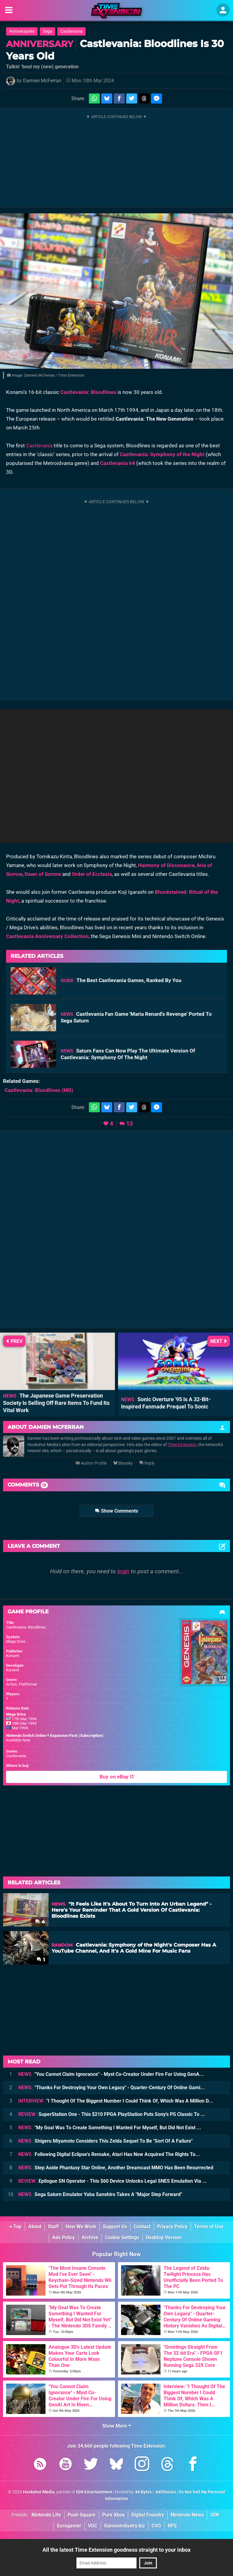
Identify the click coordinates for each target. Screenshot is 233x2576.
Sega (47, 31)
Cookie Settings (122, 2237)
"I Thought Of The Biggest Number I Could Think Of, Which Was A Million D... (115, 2101)
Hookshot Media (39, 2492)
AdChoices (165, 2492)
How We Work (81, 2226)
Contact (142, 2226)
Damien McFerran (42, 80)
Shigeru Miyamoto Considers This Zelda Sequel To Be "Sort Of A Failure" (105, 2141)
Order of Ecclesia (92, 874)
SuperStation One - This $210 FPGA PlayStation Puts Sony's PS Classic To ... (111, 2114)
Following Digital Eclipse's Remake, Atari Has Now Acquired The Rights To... (109, 2154)
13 (129, 1123)
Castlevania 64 (117, 463)
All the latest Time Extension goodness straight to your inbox (116, 2550)
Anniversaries (22, 31)
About (34, 2226)
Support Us (115, 2226)
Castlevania (71, 31)
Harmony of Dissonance (166, 865)
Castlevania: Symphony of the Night (162, 454)
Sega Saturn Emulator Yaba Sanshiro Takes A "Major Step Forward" (100, 2194)
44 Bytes (143, 2492)
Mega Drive (15, 1641)
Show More (116, 2426)
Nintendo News (187, 2515)
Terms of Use (209, 2226)
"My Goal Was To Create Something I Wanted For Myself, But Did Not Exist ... (109, 2127)
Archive (90, 2237)
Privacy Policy (172, 2226)
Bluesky (123, 1463)
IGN (215, 2515)
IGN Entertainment (94, 2492)
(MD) (39, 1090)
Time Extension (182, 1444)
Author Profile (91, 1463)
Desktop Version (164, 2237)
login (123, 1571)
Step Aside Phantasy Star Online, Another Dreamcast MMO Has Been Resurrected (115, 2168)
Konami (12, 1655)
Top (15, 2226)
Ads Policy (63, 2237)
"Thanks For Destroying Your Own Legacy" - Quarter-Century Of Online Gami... (111, 2087)
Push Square (82, 2515)
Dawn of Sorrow (43, 874)
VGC (92, 2526)
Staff (53, 2226)
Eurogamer (69, 2526)
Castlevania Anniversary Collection (47, 936)
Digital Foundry (147, 2515)
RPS (172, 2526)
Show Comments (116, 1511)
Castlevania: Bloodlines (88, 392)
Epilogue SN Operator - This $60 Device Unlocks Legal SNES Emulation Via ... (112, 2181)
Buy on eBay (117, 1777)
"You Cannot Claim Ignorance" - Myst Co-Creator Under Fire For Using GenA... (111, 2074)
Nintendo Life (46, 2515)
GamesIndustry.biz (124, 2526)
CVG (156, 2526)
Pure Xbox (113, 2515)
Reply (147, 1463)
